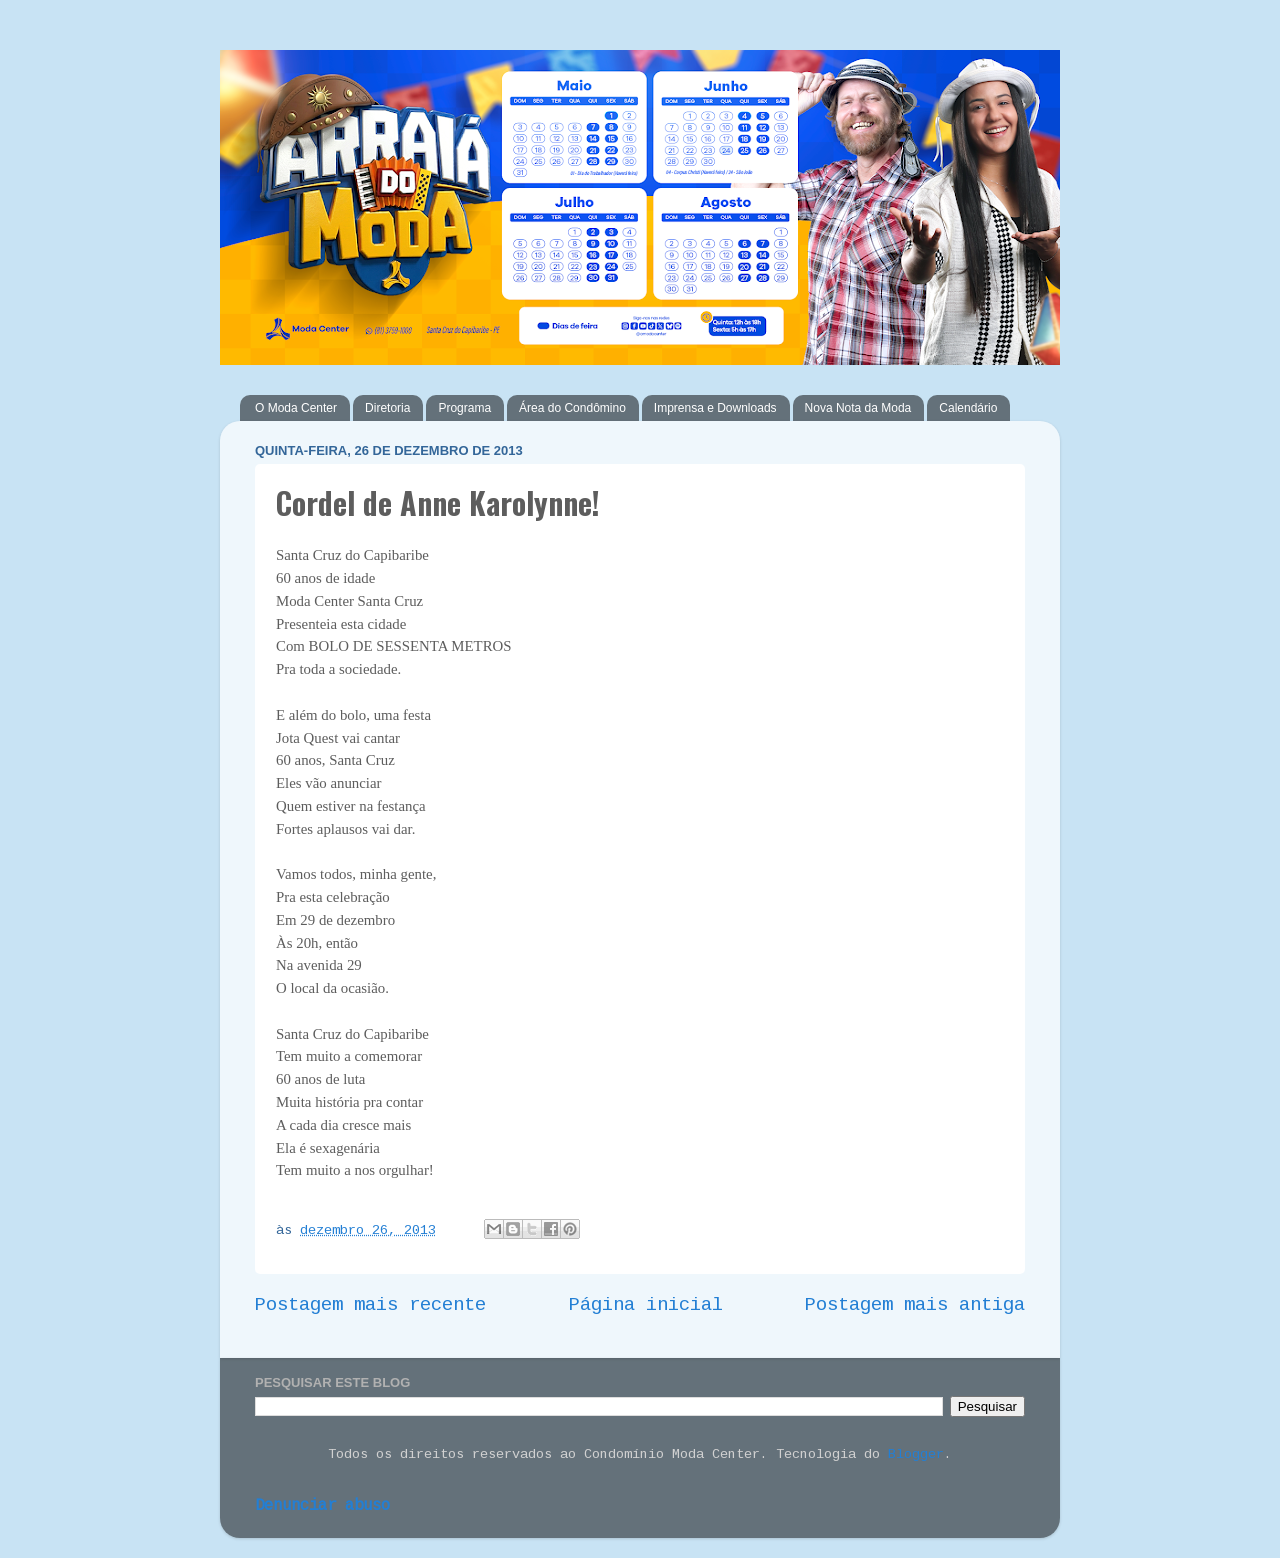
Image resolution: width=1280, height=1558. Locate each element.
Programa (464, 408)
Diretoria (387, 408)
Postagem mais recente (370, 1306)
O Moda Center (296, 408)
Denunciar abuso (322, 1506)
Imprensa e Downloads (715, 408)
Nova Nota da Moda (858, 408)
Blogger (916, 1455)
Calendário (968, 408)
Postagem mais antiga (915, 1306)
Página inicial (646, 1306)
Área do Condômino (572, 408)
